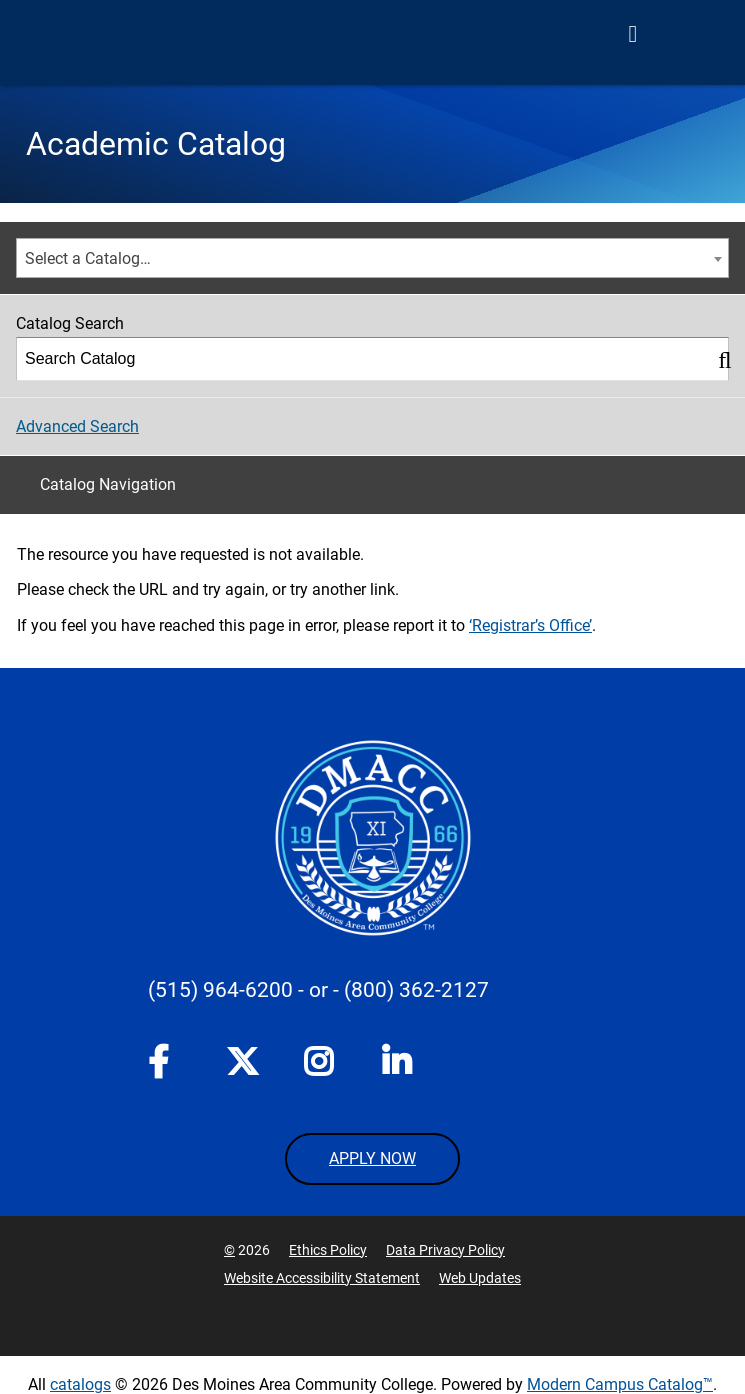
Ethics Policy (328, 1250)
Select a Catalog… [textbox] (88, 258)
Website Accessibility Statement (322, 1278)
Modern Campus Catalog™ (620, 1384)
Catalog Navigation (108, 484)
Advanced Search (77, 426)
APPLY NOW (372, 1158)
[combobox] (372, 258)
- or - (318, 990)
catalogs (80, 1384)
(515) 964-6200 (220, 990)
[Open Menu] (633, 34)
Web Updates (480, 1278)
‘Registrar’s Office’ (530, 625)
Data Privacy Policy (445, 1250)
